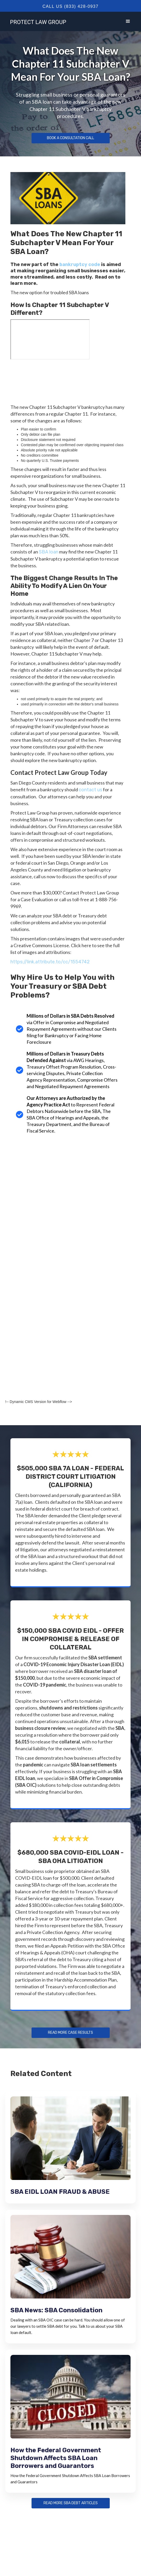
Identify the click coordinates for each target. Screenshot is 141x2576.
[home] (37, 21)
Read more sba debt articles (71, 2503)
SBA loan (48, 552)
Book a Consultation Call (71, 138)
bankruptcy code (79, 264)
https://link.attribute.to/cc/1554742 (50, 962)
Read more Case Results (71, 2032)
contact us (90, 790)
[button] (128, 21)
